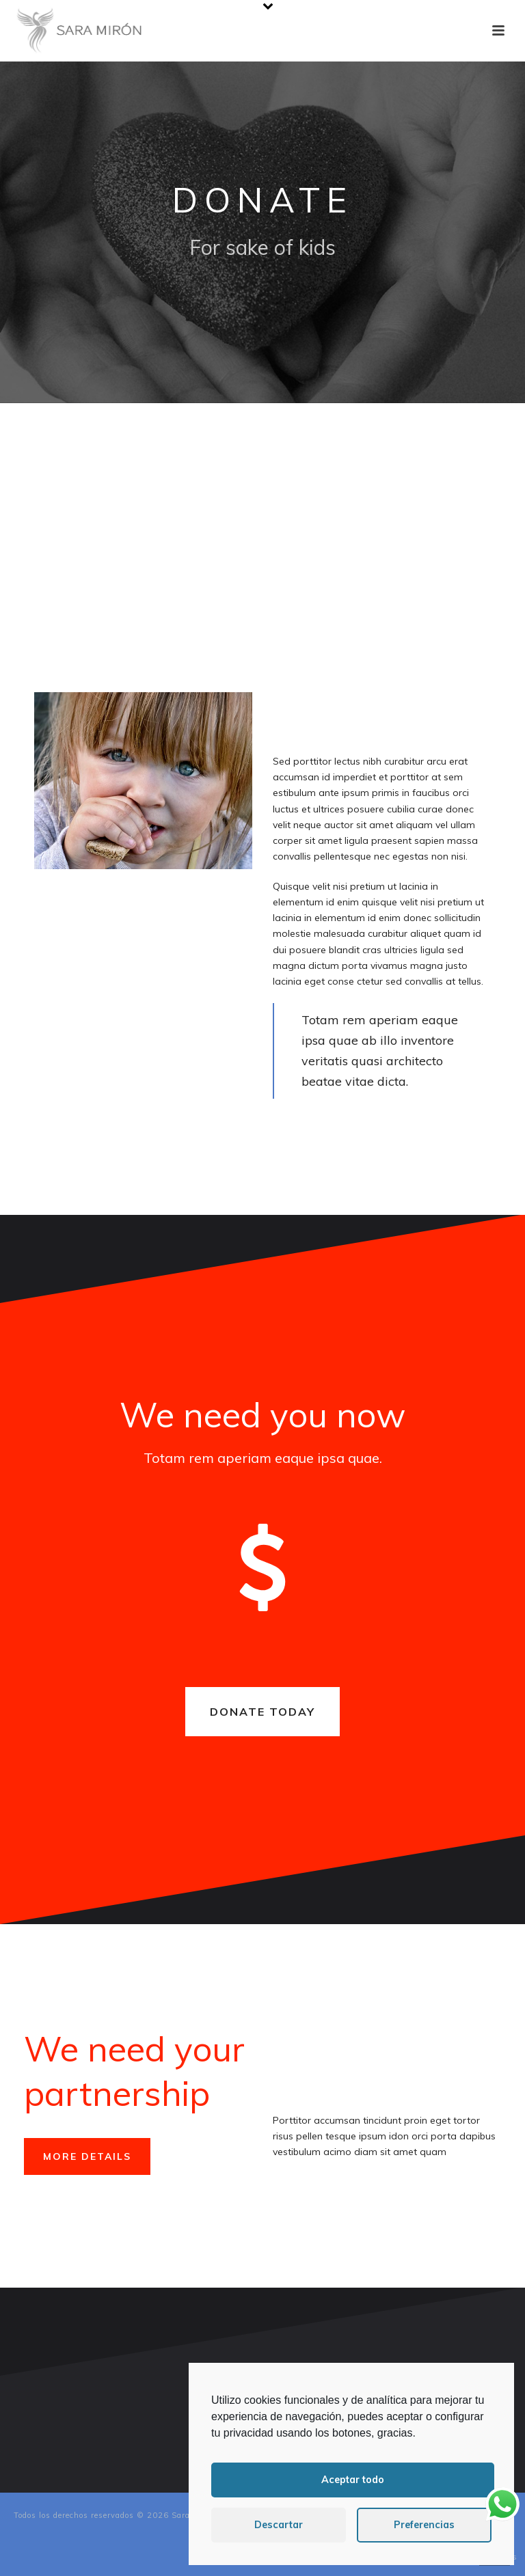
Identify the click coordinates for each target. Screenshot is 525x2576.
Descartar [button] (278, 2525)
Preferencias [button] (424, 2525)
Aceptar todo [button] (352, 2480)
